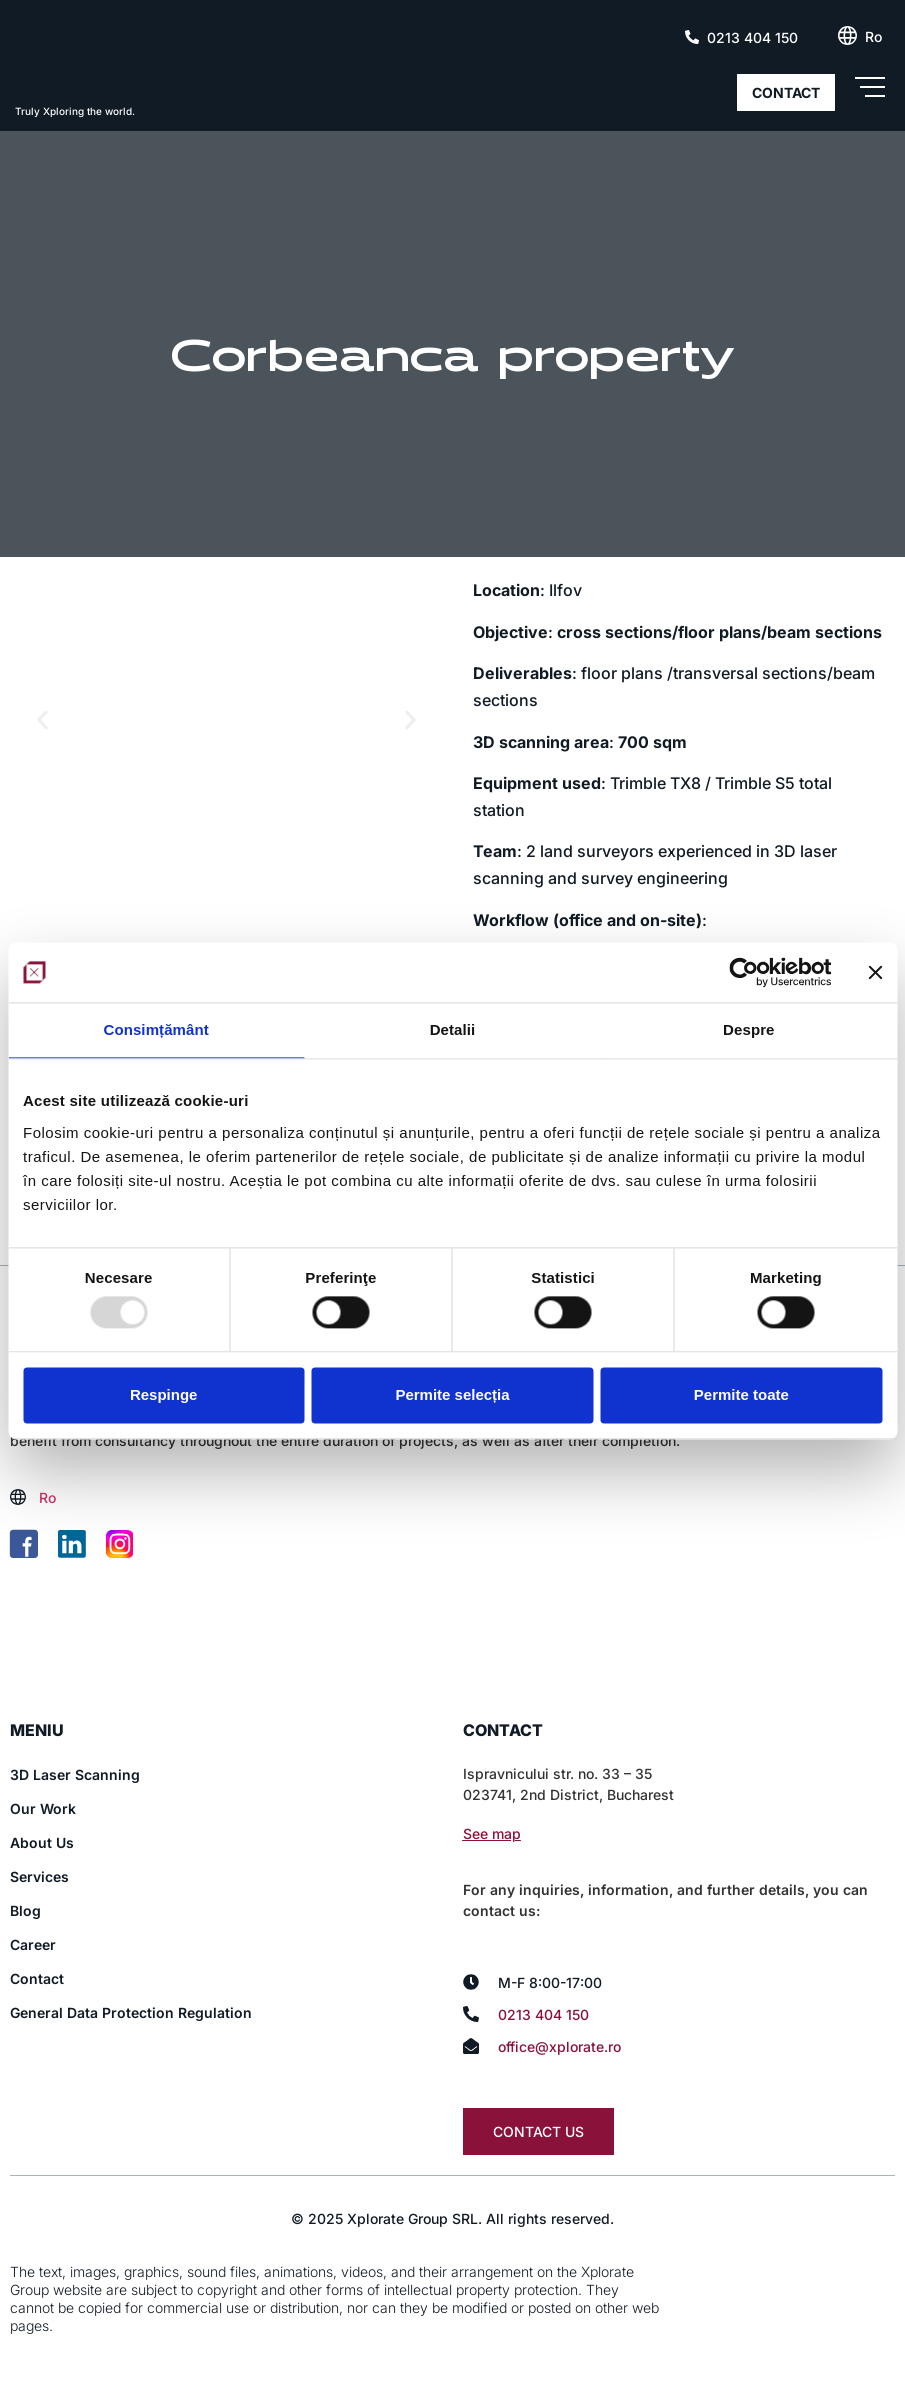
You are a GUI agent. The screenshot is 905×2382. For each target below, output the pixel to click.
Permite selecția (452, 1394)
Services (39, 1878)
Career (33, 1946)
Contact (37, 1980)
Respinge (164, 1394)
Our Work (43, 1810)
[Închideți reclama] (875, 972)
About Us (42, 1844)
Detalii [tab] (453, 1029)
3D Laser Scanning (75, 1776)
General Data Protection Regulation (131, 2014)
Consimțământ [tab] (155, 1029)
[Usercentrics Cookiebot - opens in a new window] (743, 972)
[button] (42, 719)
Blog (25, 1912)
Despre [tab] (748, 1029)
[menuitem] (873, 37)
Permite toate (741, 1394)
